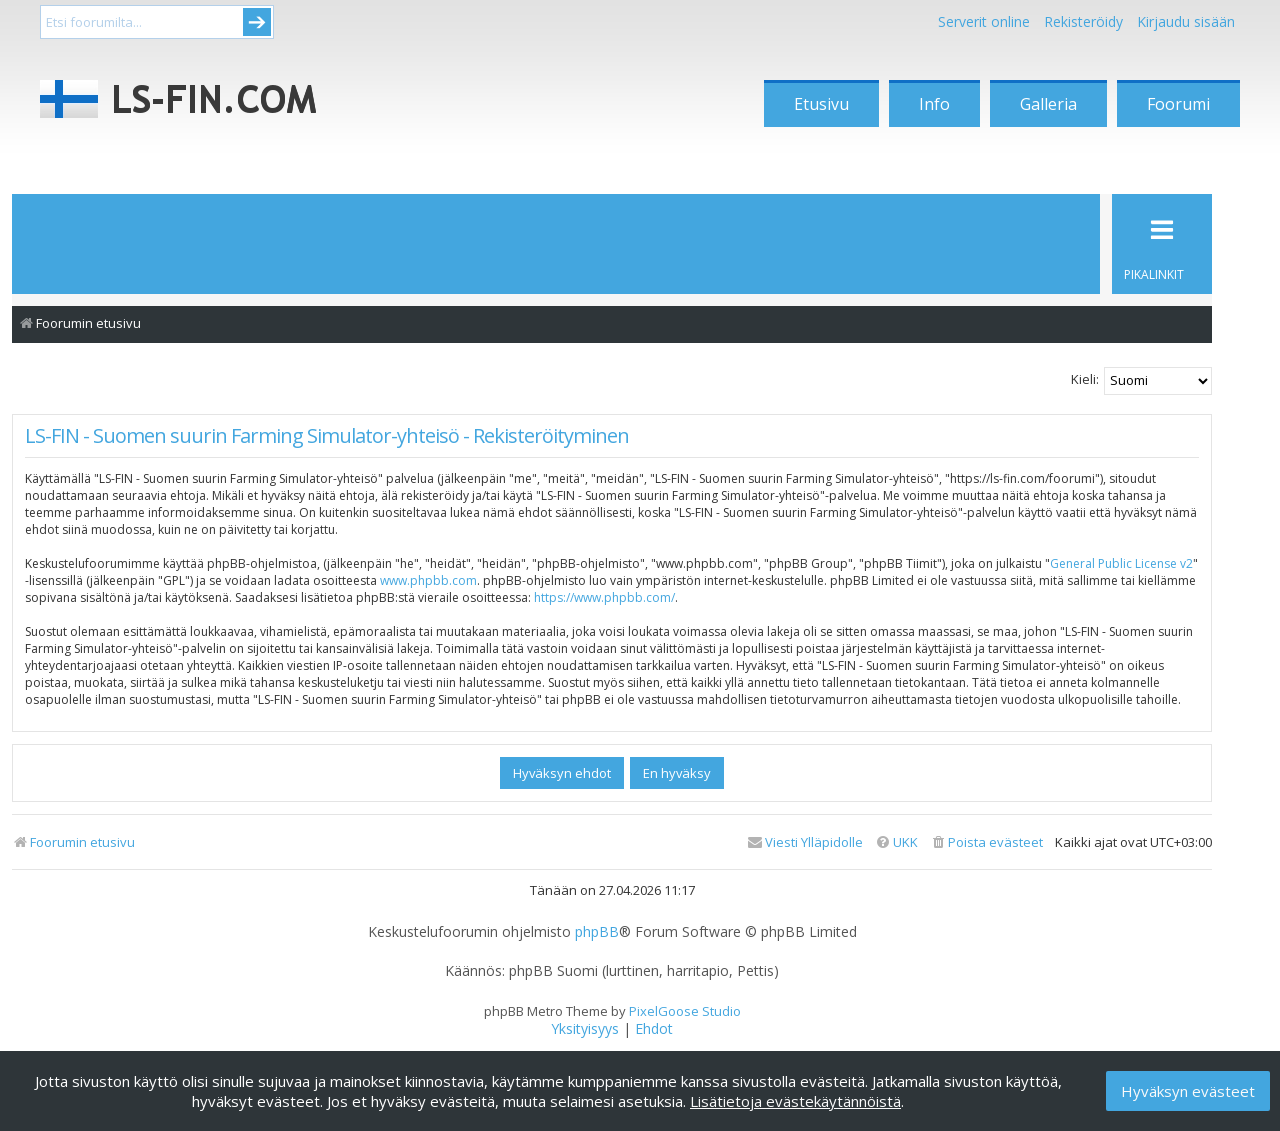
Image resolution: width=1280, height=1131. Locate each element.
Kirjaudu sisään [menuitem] (1186, 21)
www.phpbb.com (428, 580)
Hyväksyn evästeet (1188, 1091)
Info (934, 104)
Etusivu (821, 104)
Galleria (1048, 104)
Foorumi (1178, 104)
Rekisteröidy (1083, 21)
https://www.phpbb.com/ (604, 597)
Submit (257, 22)
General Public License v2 (1121, 563)
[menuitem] (986, 842)
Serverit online (984, 21)
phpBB (597, 932)
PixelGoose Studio (685, 1011)
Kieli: (1085, 379)
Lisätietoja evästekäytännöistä (795, 1101)
